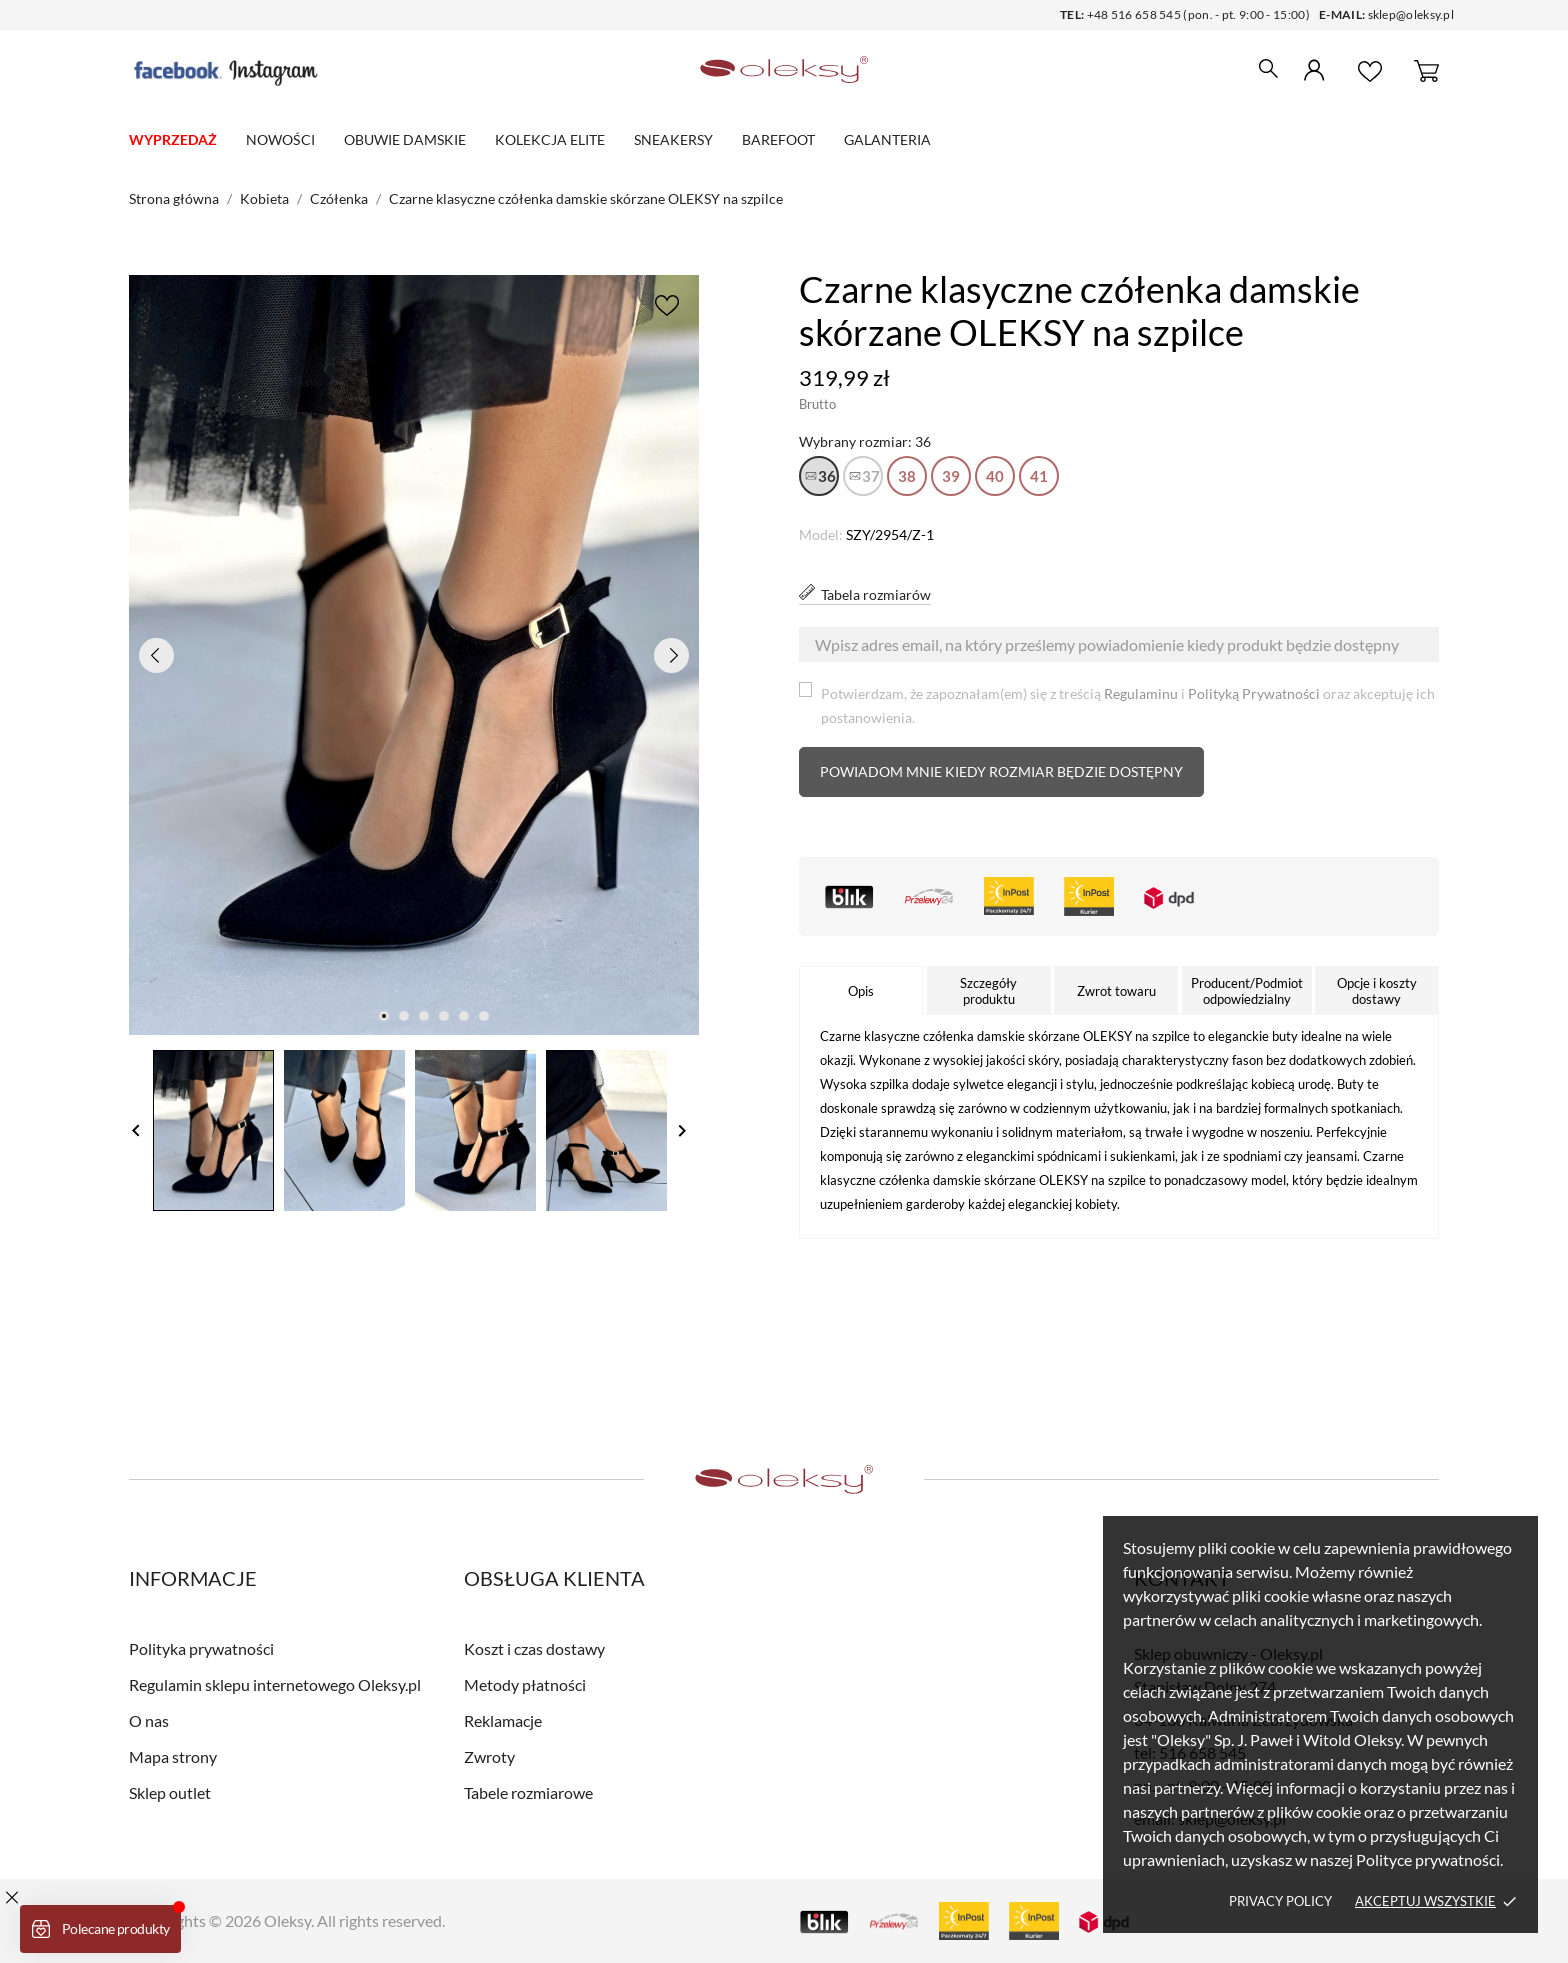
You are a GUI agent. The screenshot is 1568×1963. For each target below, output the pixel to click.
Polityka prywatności (201, 1648)
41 (1039, 476)
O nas (149, 1720)
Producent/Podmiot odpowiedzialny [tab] (1247, 991)
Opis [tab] (861, 991)
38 (907, 476)
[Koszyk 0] (1426, 70)
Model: (821, 534)
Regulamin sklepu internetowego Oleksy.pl (275, 1684)
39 (951, 476)
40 (995, 476)
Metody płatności (525, 1684)
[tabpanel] (414, 655)
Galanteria (887, 139)
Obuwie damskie (405, 139)
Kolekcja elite (550, 139)
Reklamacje (503, 1720)
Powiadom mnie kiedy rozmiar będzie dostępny (1001, 771)
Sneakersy (673, 139)
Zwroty (489, 1756)
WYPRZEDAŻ (173, 139)
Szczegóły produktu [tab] (988, 991)
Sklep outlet (170, 1792)
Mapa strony (173, 1756)
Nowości (280, 139)
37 (871, 476)
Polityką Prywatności (1254, 693)
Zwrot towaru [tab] (1116, 991)
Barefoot (778, 139)
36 (827, 476)
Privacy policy (1280, 1901)
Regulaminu (1141, 693)
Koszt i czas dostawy (534, 1648)
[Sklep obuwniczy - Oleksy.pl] (784, 70)
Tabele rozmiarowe (528, 1792)
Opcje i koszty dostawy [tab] (1377, 991)
